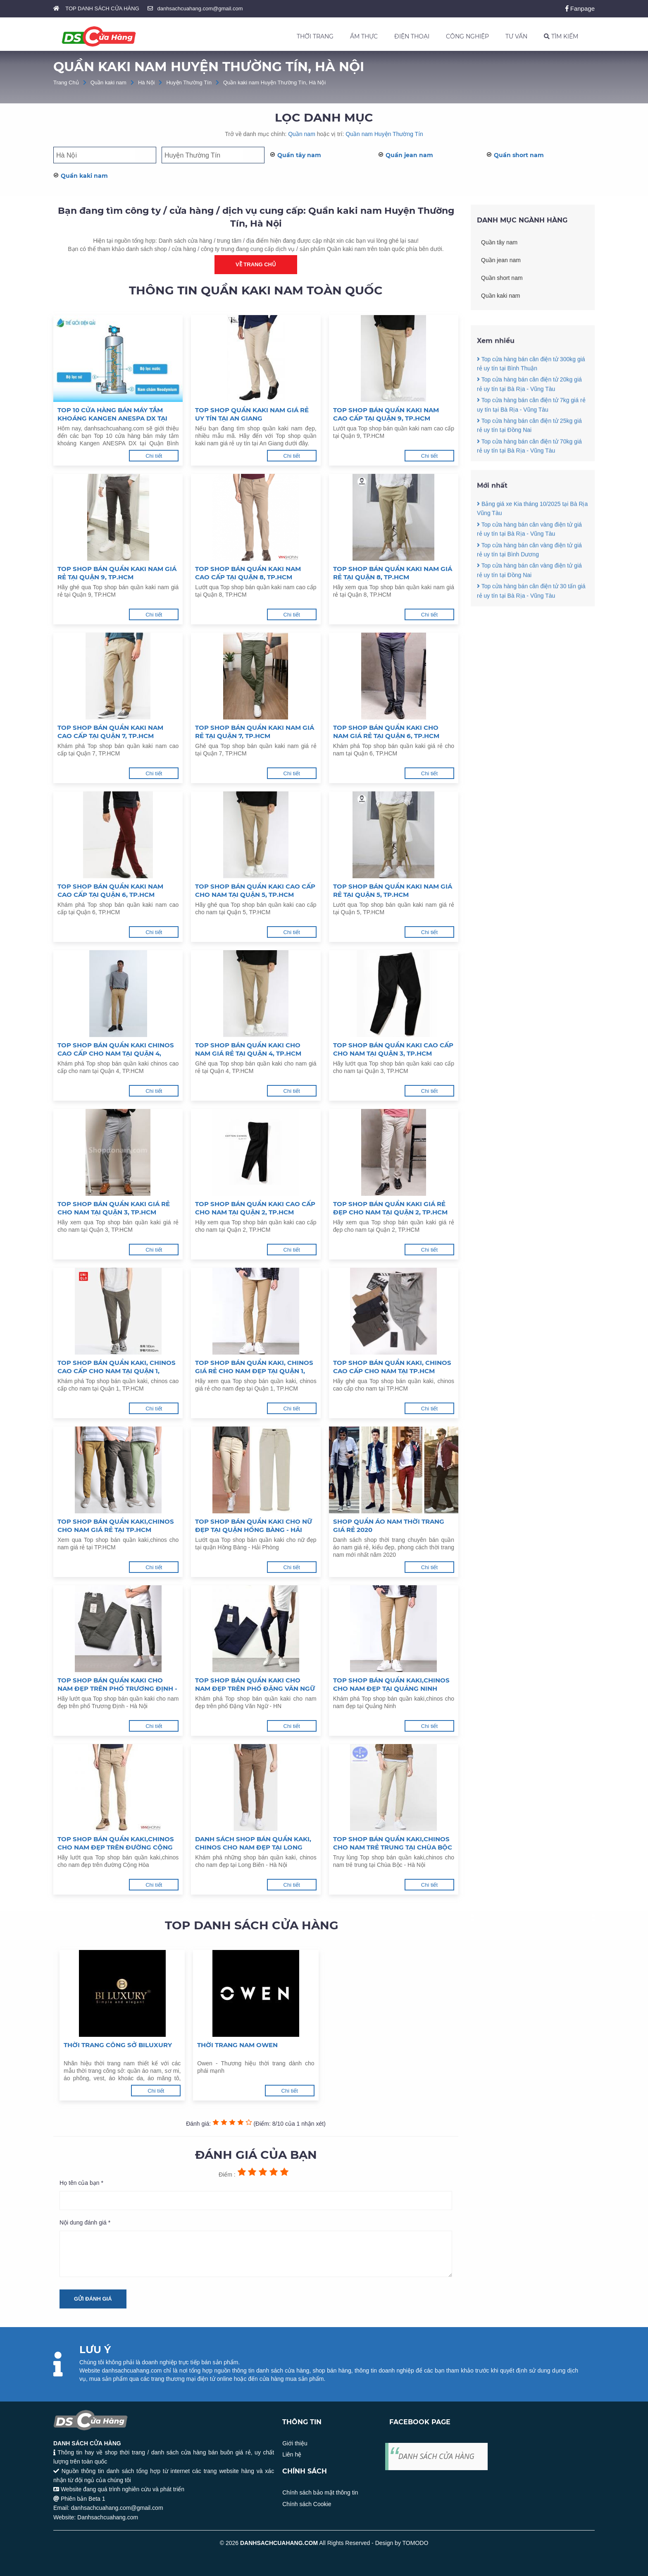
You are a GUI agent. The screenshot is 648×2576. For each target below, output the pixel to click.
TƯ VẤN (516, 36)
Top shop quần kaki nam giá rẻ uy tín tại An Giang (252, 414)
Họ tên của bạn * (81, 2182)
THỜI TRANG (315, 36)
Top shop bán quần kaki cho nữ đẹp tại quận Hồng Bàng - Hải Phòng (253, 1525)
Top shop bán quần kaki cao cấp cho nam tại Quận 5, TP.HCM (255, 890)
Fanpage (580, 8)
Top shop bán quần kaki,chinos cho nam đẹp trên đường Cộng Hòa (115, 1843)
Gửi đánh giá (93, 2299)
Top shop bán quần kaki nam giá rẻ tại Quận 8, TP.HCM (392, 573)
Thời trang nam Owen (237, 2045)
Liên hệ (291, 2454)
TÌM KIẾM (561, 36)
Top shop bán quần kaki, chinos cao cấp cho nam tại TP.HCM (392, 1367)
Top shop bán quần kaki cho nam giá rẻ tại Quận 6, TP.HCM (386, 732)
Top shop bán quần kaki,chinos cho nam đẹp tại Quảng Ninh (391, 1684)
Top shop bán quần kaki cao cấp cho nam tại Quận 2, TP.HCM (255, 1208)
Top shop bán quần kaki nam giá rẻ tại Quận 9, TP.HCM (116, 573)
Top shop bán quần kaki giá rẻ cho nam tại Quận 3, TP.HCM (113, 1208)
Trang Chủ (66, 82)
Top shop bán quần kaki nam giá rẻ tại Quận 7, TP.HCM (254, 732)
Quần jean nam (409, 155)
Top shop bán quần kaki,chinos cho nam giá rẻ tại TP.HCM (115, 1525)
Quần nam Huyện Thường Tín (384, 134)
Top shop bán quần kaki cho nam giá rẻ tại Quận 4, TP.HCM (248, 1049)
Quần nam (301, 134)
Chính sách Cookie (306, 2504)
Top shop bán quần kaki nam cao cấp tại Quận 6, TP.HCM (110, 890)
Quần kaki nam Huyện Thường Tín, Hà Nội (274, 82)
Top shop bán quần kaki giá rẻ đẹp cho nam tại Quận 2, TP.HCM (390, 1208)
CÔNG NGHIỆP (467, 36)
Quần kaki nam (108, 82)
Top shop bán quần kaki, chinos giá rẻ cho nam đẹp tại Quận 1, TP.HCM (254, 1367)
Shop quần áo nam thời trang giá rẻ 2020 (388, 1525)
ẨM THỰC (364, 36)
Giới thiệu (294, 2443)
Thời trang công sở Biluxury (118, 2045)
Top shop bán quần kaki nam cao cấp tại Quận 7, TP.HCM (110, 732)
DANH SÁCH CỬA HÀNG (436, 2456)
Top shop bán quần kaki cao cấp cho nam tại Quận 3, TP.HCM (393, 1049)
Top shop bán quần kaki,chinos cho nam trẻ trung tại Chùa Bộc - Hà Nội (392, 1843)
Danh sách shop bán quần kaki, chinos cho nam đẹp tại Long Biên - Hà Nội (253, 1843)
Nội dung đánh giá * (85, 2222)
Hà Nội (146, 82)
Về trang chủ (256, 264)
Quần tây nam (299, 155)
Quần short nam (519, 155)
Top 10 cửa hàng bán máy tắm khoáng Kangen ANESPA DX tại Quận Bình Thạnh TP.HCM (112, 414)
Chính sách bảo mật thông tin (320, 2492)
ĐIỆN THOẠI (411, 36)
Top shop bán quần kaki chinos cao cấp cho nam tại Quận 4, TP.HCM (115, 1049)
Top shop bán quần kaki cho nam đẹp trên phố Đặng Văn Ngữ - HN (255, 1684)
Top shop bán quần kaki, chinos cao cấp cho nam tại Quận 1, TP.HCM (116, 1367)
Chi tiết (153, 456)
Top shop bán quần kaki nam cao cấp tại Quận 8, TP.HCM (248, 573)
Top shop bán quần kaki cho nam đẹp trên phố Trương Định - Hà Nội (117, 1684)
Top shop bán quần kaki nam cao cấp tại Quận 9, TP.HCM (386, 414)
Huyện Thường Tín (189, 82)
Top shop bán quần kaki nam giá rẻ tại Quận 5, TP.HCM (392, 890)
